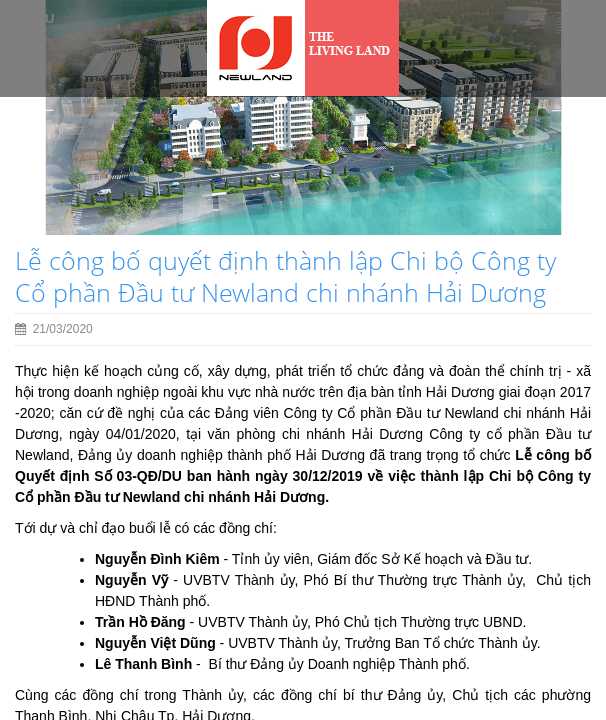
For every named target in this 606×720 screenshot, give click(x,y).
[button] (42, 167)
